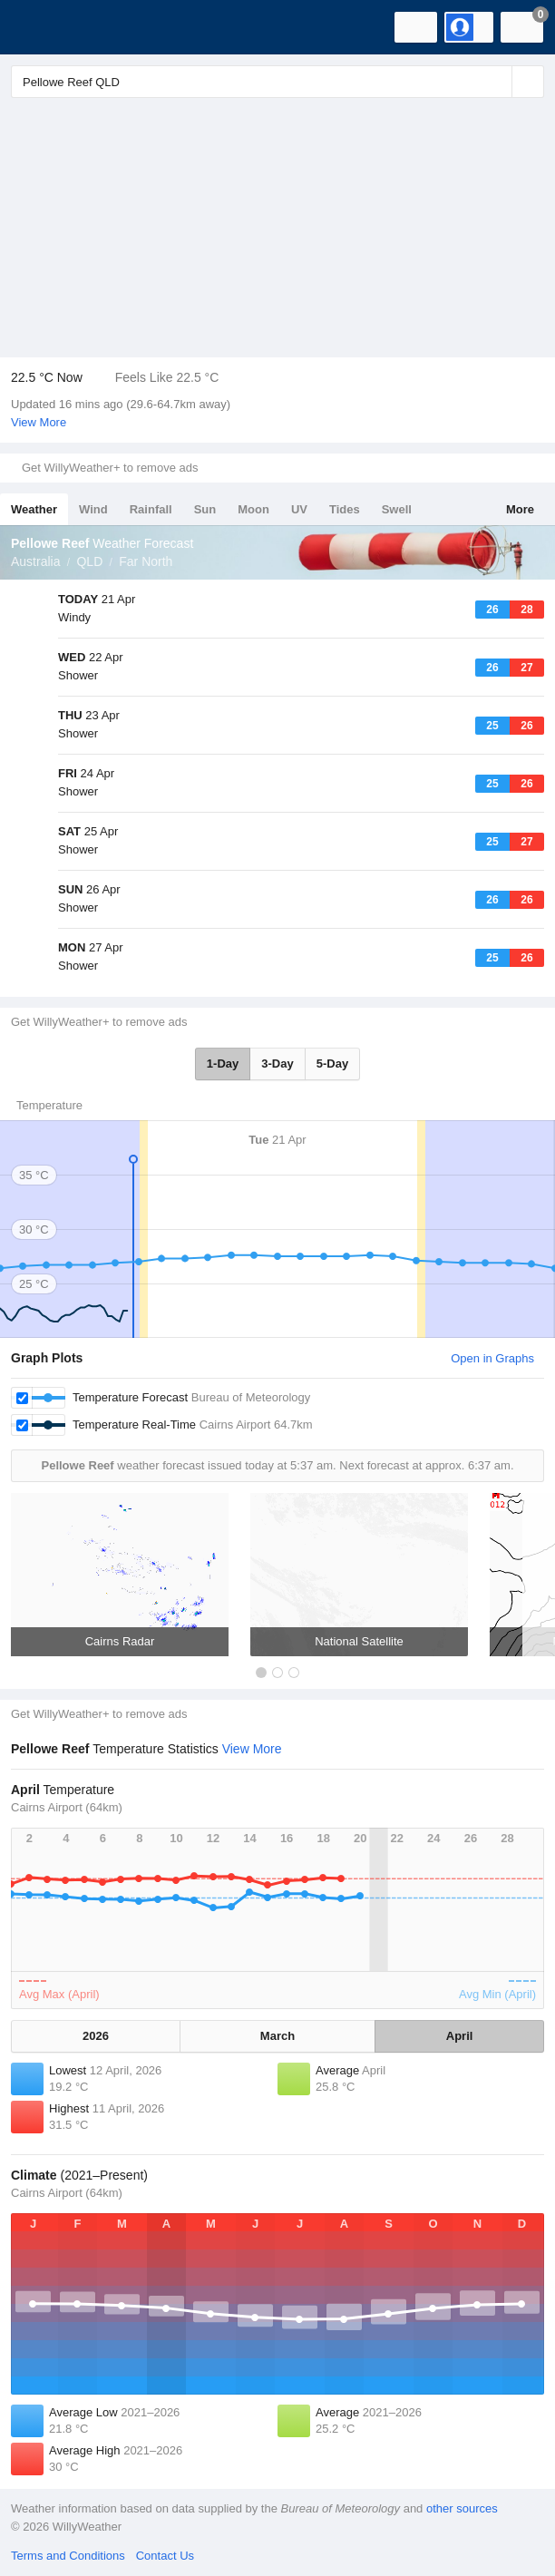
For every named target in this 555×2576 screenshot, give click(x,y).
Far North (145, 561)
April (459, 2036)
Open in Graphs (492, 1358)
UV (299, 509)
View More (38, 422)
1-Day (223, 1063)
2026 (96, 2036)
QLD (89, 561)
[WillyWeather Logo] (41, 27)
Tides (344, 509)
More (520, 509)
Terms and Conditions (68, 2555)
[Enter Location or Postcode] (277, 81)
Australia (35, 561)
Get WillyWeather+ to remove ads (110, 467)
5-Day (332, 1063)
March (277, 2036)
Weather (34, 509)
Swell (397, 509)
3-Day (277, 1063)
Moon (253, 509)
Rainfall (151, 509)
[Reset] (496, 81)
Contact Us (165, 2555)
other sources (462, 2508)
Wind (93, 509)
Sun (205, 509)
